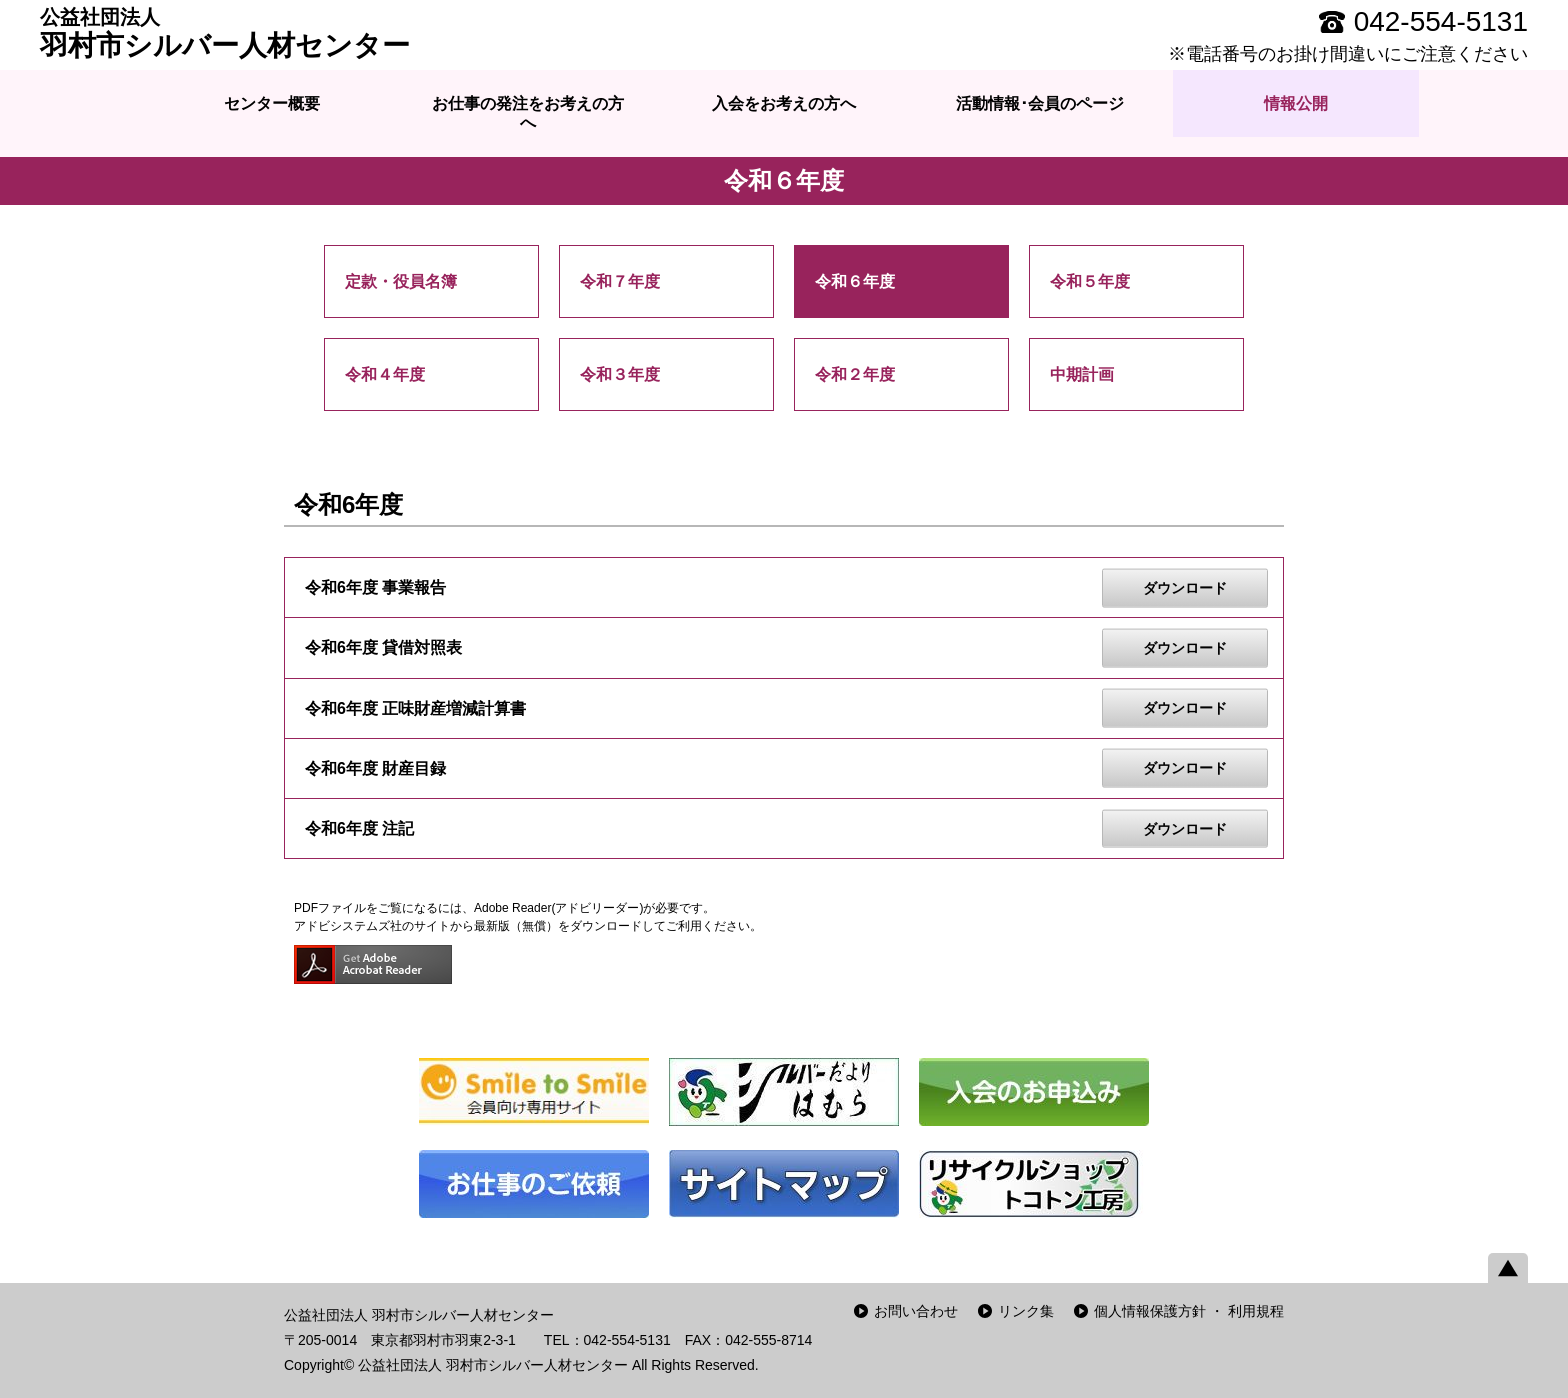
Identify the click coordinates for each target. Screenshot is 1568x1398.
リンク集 (1026, 1311)
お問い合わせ (916, 1311)
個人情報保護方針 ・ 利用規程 (1189, 1311)
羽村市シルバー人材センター (225, 33)
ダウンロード (1185, 587)
